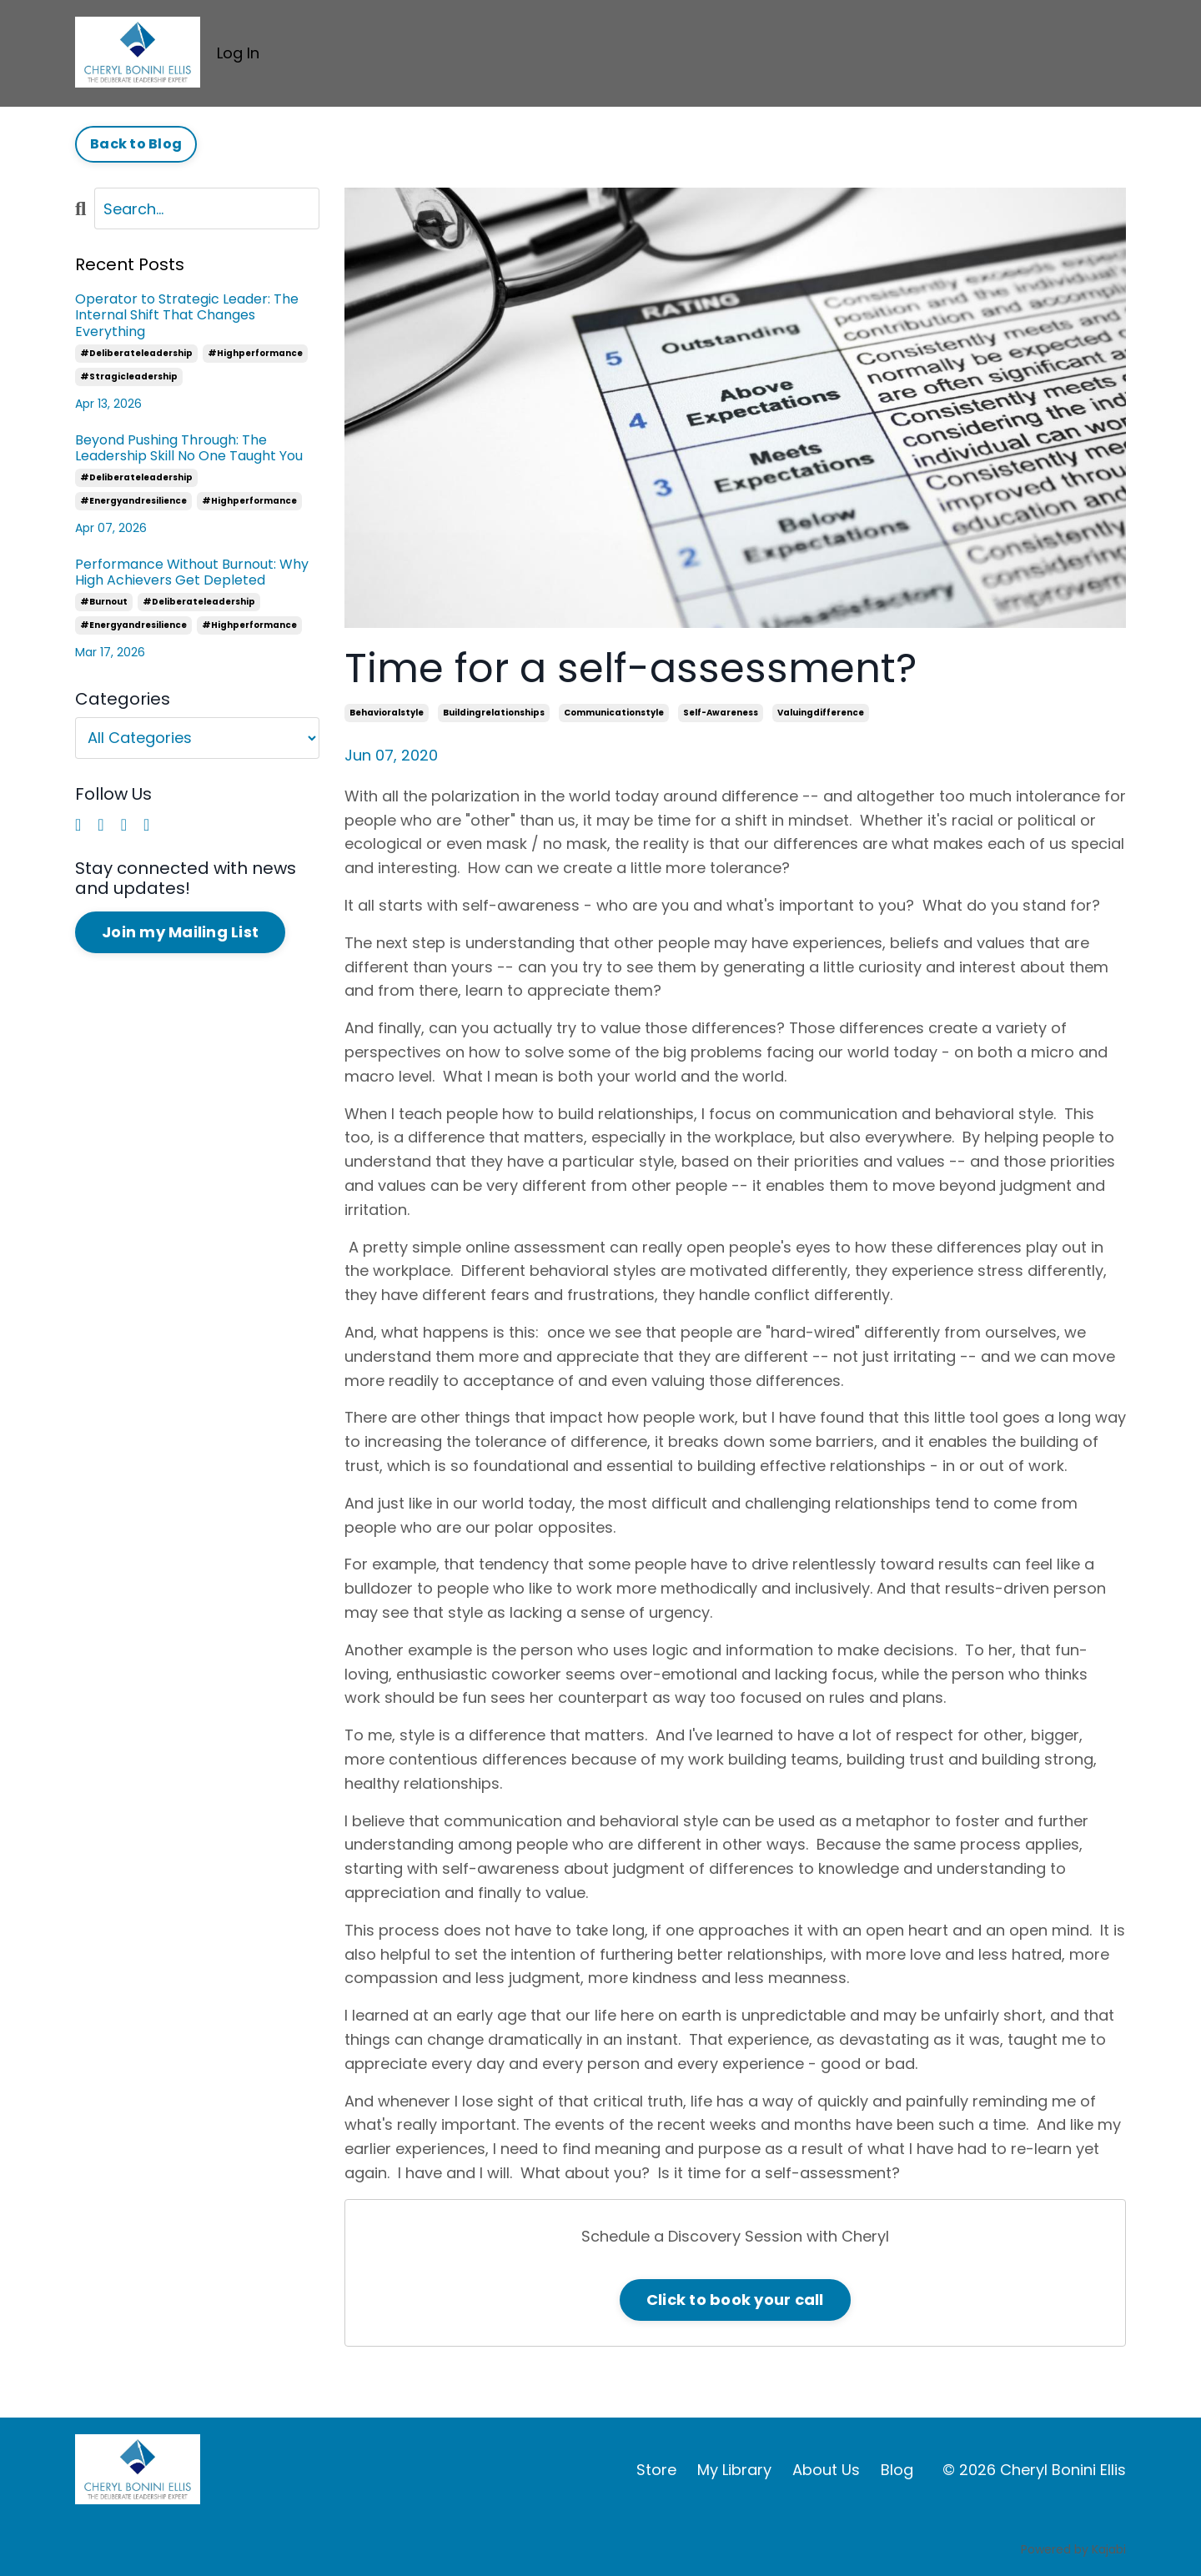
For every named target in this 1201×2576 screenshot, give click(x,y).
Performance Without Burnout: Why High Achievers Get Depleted (192, 572)
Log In (238, 53)
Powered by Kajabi (1073, 2549)
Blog (897, 2469)
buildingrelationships (494, 712)
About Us (826, 2469)
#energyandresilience (133, 501)
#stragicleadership (129, 376)
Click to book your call (735, 2299)
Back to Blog (136, 143)
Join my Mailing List (180, 931)
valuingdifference (820, 712)
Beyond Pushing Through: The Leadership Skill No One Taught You (189, 448)
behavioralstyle (386, 712)
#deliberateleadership (136, 353)
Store (656, 2469)
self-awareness (720, 712)
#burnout (104, 601)
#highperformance (255, 353)
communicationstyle (614, 712)
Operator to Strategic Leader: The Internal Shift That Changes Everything (187, 315)
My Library (734, 2469)
